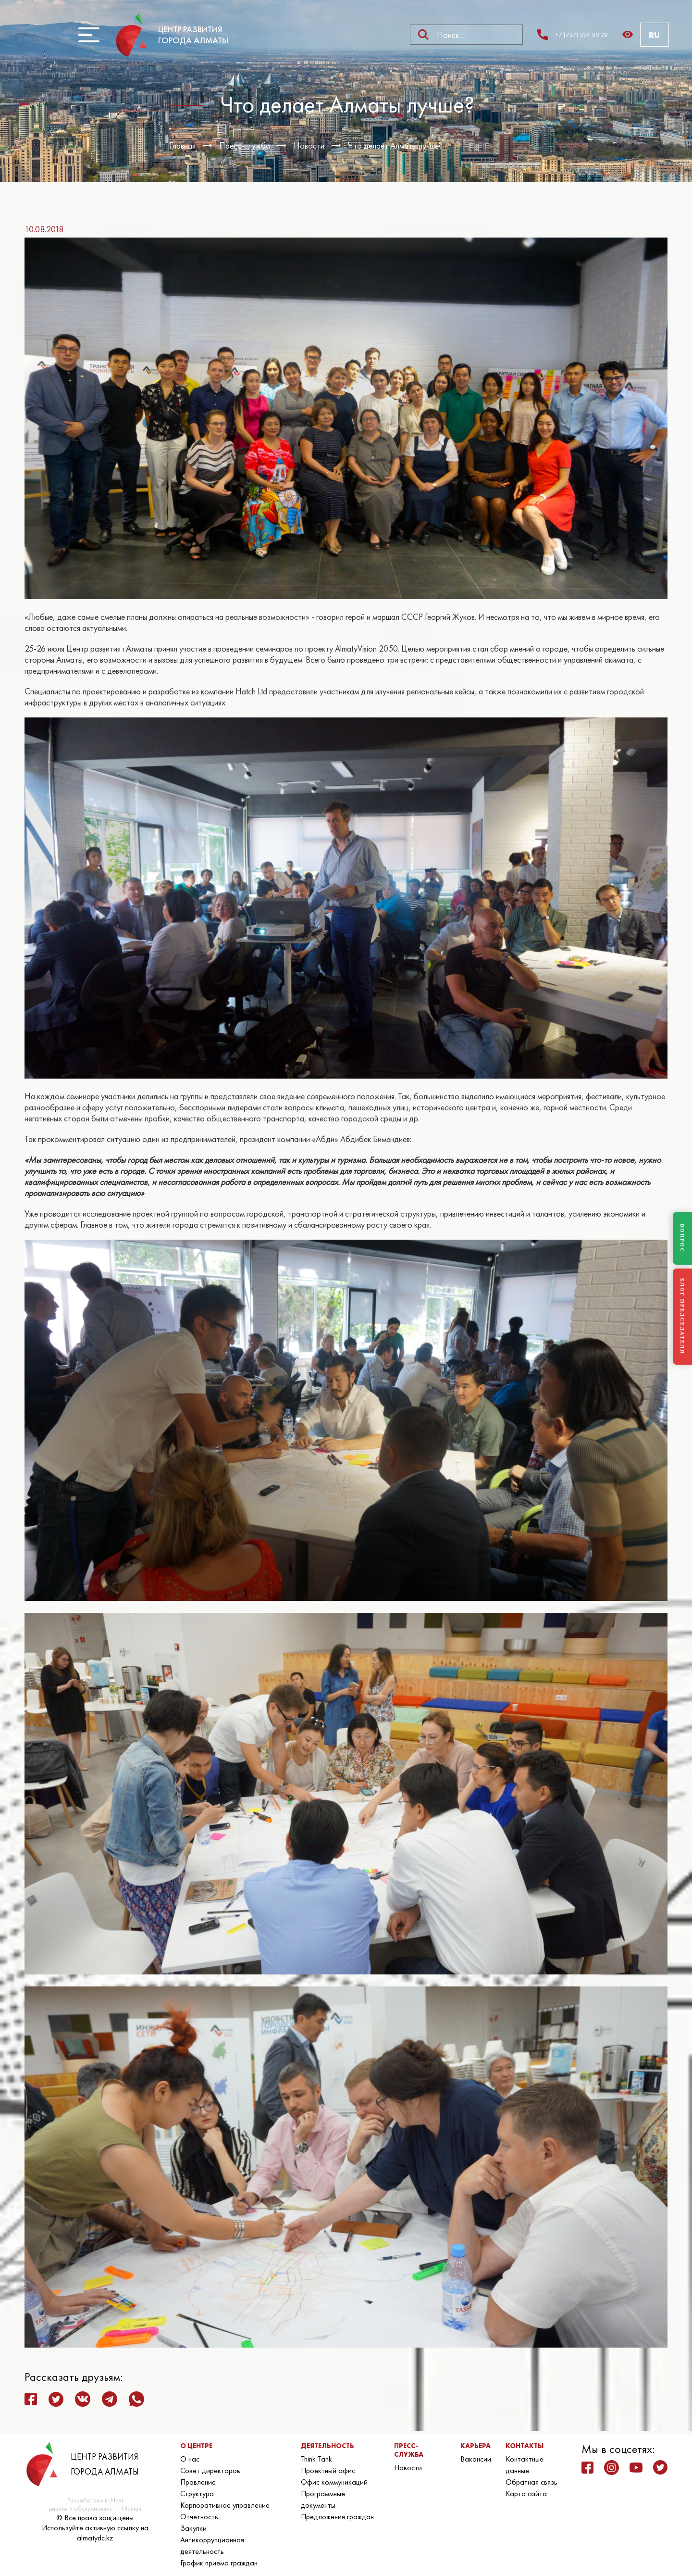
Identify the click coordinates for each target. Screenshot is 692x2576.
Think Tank (316, 2459)
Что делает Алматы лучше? (395, 145)
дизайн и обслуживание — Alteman (95, 2508)
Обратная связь (531, 2482)
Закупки (193, 2528)
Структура (197, 2493)
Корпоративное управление (225, 2505)
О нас (189, 2459)
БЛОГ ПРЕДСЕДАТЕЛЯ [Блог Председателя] (682, 1316)
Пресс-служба (244, 145)
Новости (309, 145)
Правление (198, 2482)
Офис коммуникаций (334, 2482)
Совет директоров (210, 2470)
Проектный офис (328, 2470)
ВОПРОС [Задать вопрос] (682, 1238)
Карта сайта (526, 2493)
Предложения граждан (337, 2517)
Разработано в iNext (95, 2500)
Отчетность (199, 2517)
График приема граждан (219, 2563)
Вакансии (475, 2459)
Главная (183, 145)
